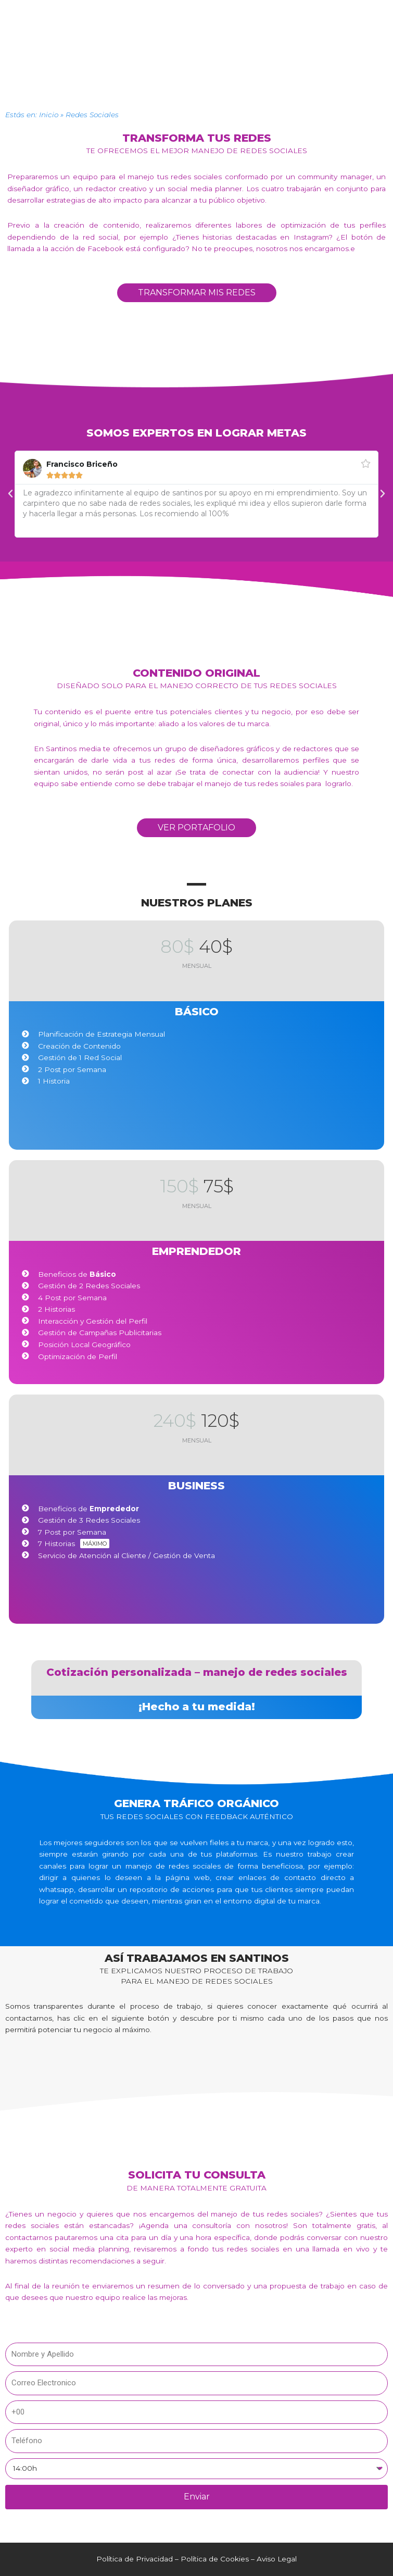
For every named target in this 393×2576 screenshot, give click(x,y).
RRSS (173, 70)
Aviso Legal (277, 2559)
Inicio (48, 114)
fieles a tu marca (239, 1842)
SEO (221, 70)
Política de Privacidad (134, 2559)
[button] (196, 48)
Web (199, 70)
